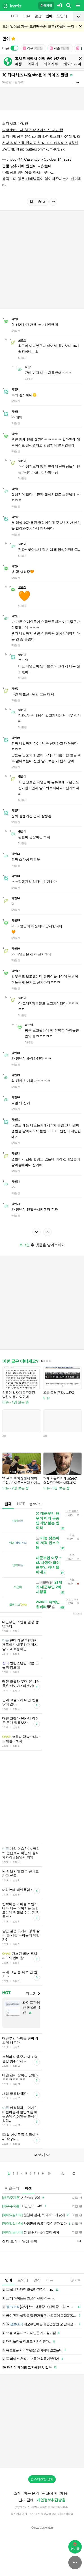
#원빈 (73, 143)
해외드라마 (72, 64)
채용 (63, 2493)
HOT (14, 16)
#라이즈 (61, 143)
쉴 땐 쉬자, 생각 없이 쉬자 (30, 2232)
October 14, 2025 (57, 159)
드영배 (62, 16)
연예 (49, 16)
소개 (17, 2493)
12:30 (75, 2280)
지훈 (59, 48)
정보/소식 (36, 1504)
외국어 (32, 64)
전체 (8, 1504)
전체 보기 (9, 2241)
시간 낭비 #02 (23, 2198)
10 (49, 2173)
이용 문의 (31, 2493)
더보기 (33, 1993)
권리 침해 (26, 2500)
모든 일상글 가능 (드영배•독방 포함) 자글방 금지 (38, 26)
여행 (18, 64)
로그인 (24, 1245)
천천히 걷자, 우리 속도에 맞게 (36, 2215)
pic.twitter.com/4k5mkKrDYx (42, 149)
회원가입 (46, 5)
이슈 (26, 16)
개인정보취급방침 (51, 2500)
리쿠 (33, 48)
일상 (37, 16)
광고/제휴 (49, 2493)
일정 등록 (29, 2241)
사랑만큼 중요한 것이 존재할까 (37, 2223)
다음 (61, 2173)
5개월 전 (6, 82)
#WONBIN (10, 149)
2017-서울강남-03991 (43, 2514)
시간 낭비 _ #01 (24, 2206)
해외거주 (51, 64)
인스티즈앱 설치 (42, 2479)
